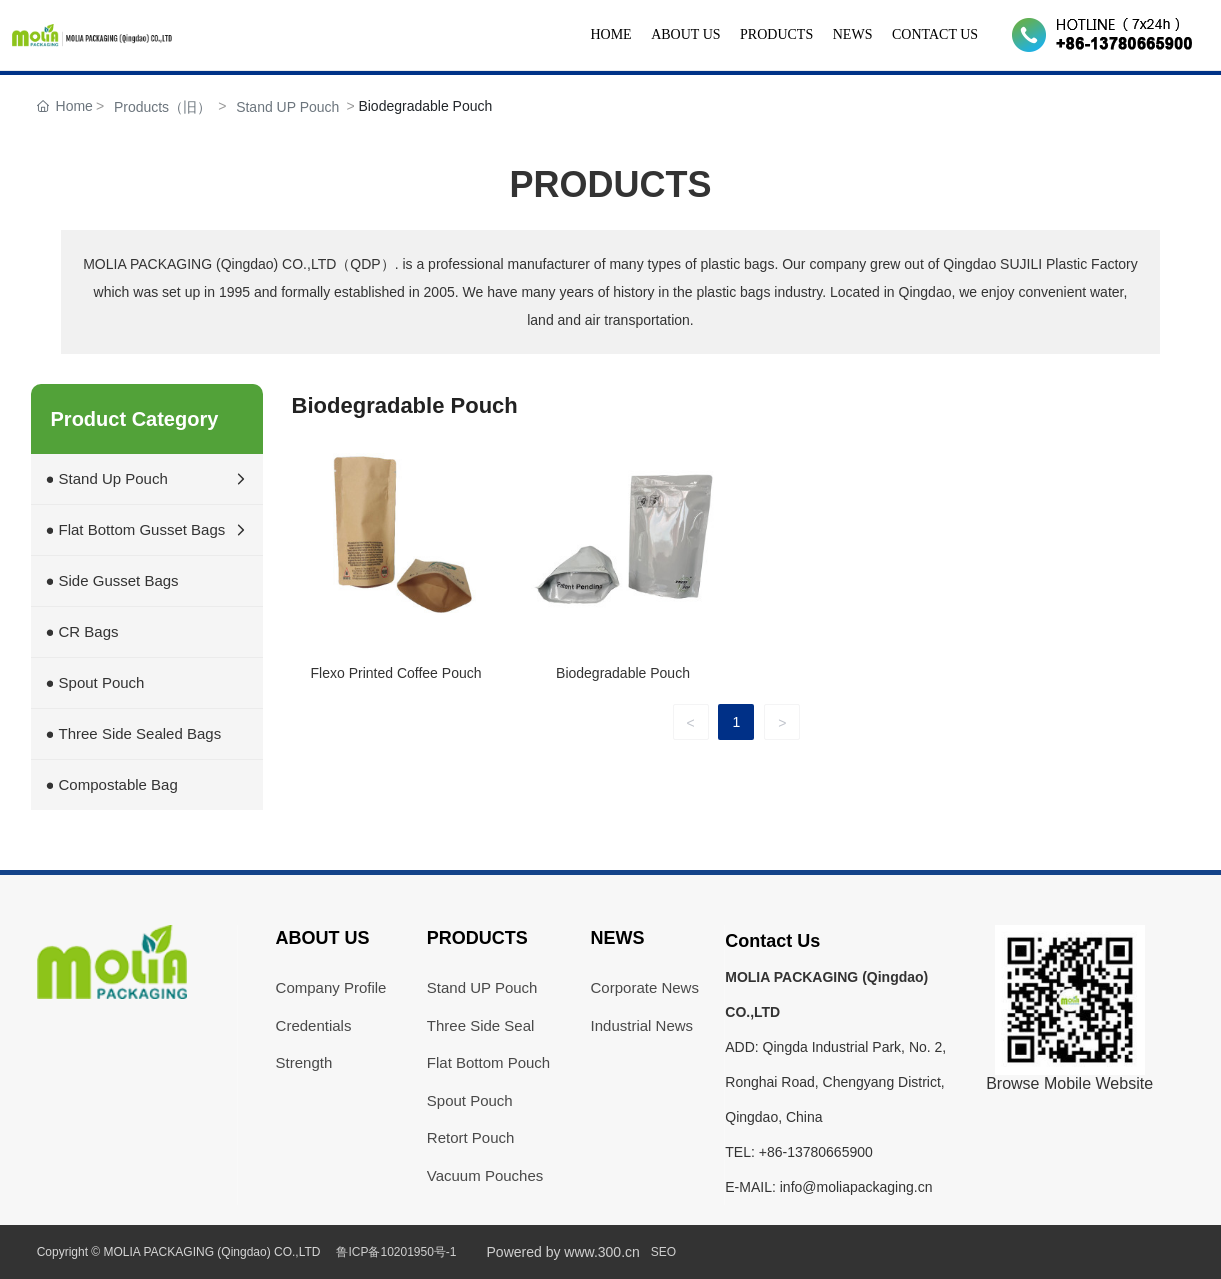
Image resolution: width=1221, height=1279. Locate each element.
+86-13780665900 (816, 1152)
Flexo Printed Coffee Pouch (396, 673)
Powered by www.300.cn (563, 1252)
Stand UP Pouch (287, 107)
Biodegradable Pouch (623, 673)
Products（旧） (162, 107)
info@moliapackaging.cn (856, 1187)
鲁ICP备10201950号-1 (396, 1252)
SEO (663, 1252)
